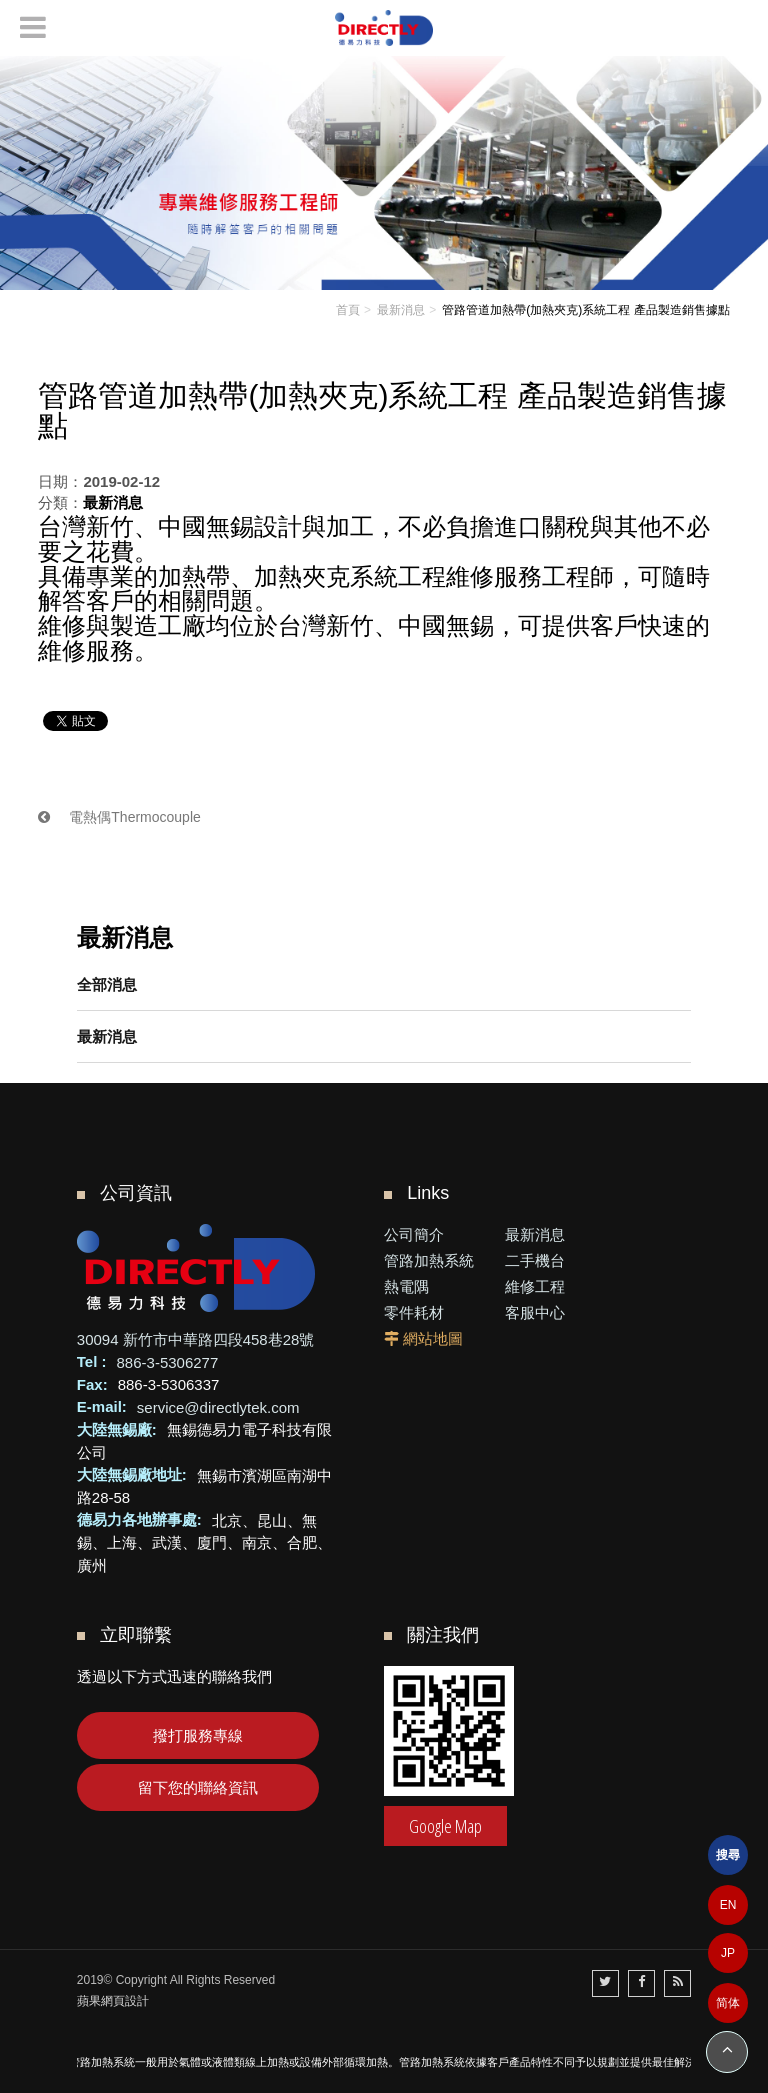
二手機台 (535, 1260)
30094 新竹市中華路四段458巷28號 (196, 1339)
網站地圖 (433, 1338)
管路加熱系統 (429, 1260)
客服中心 (535, 1312)
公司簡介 (414, 1234)
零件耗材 (414, 1312)
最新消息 (107, 1036)
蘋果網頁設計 (113, 2001)
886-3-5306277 (168, 1361)
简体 (728, 2003)
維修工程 (535, 1286)
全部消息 (107, 984)
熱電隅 (406, 1286)
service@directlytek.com (218, 1406)
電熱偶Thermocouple (119, 817)
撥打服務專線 (198, 1735)
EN (728, 1905)
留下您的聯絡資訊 (198, 1787)
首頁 (348, 310)
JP (728, 1953)
